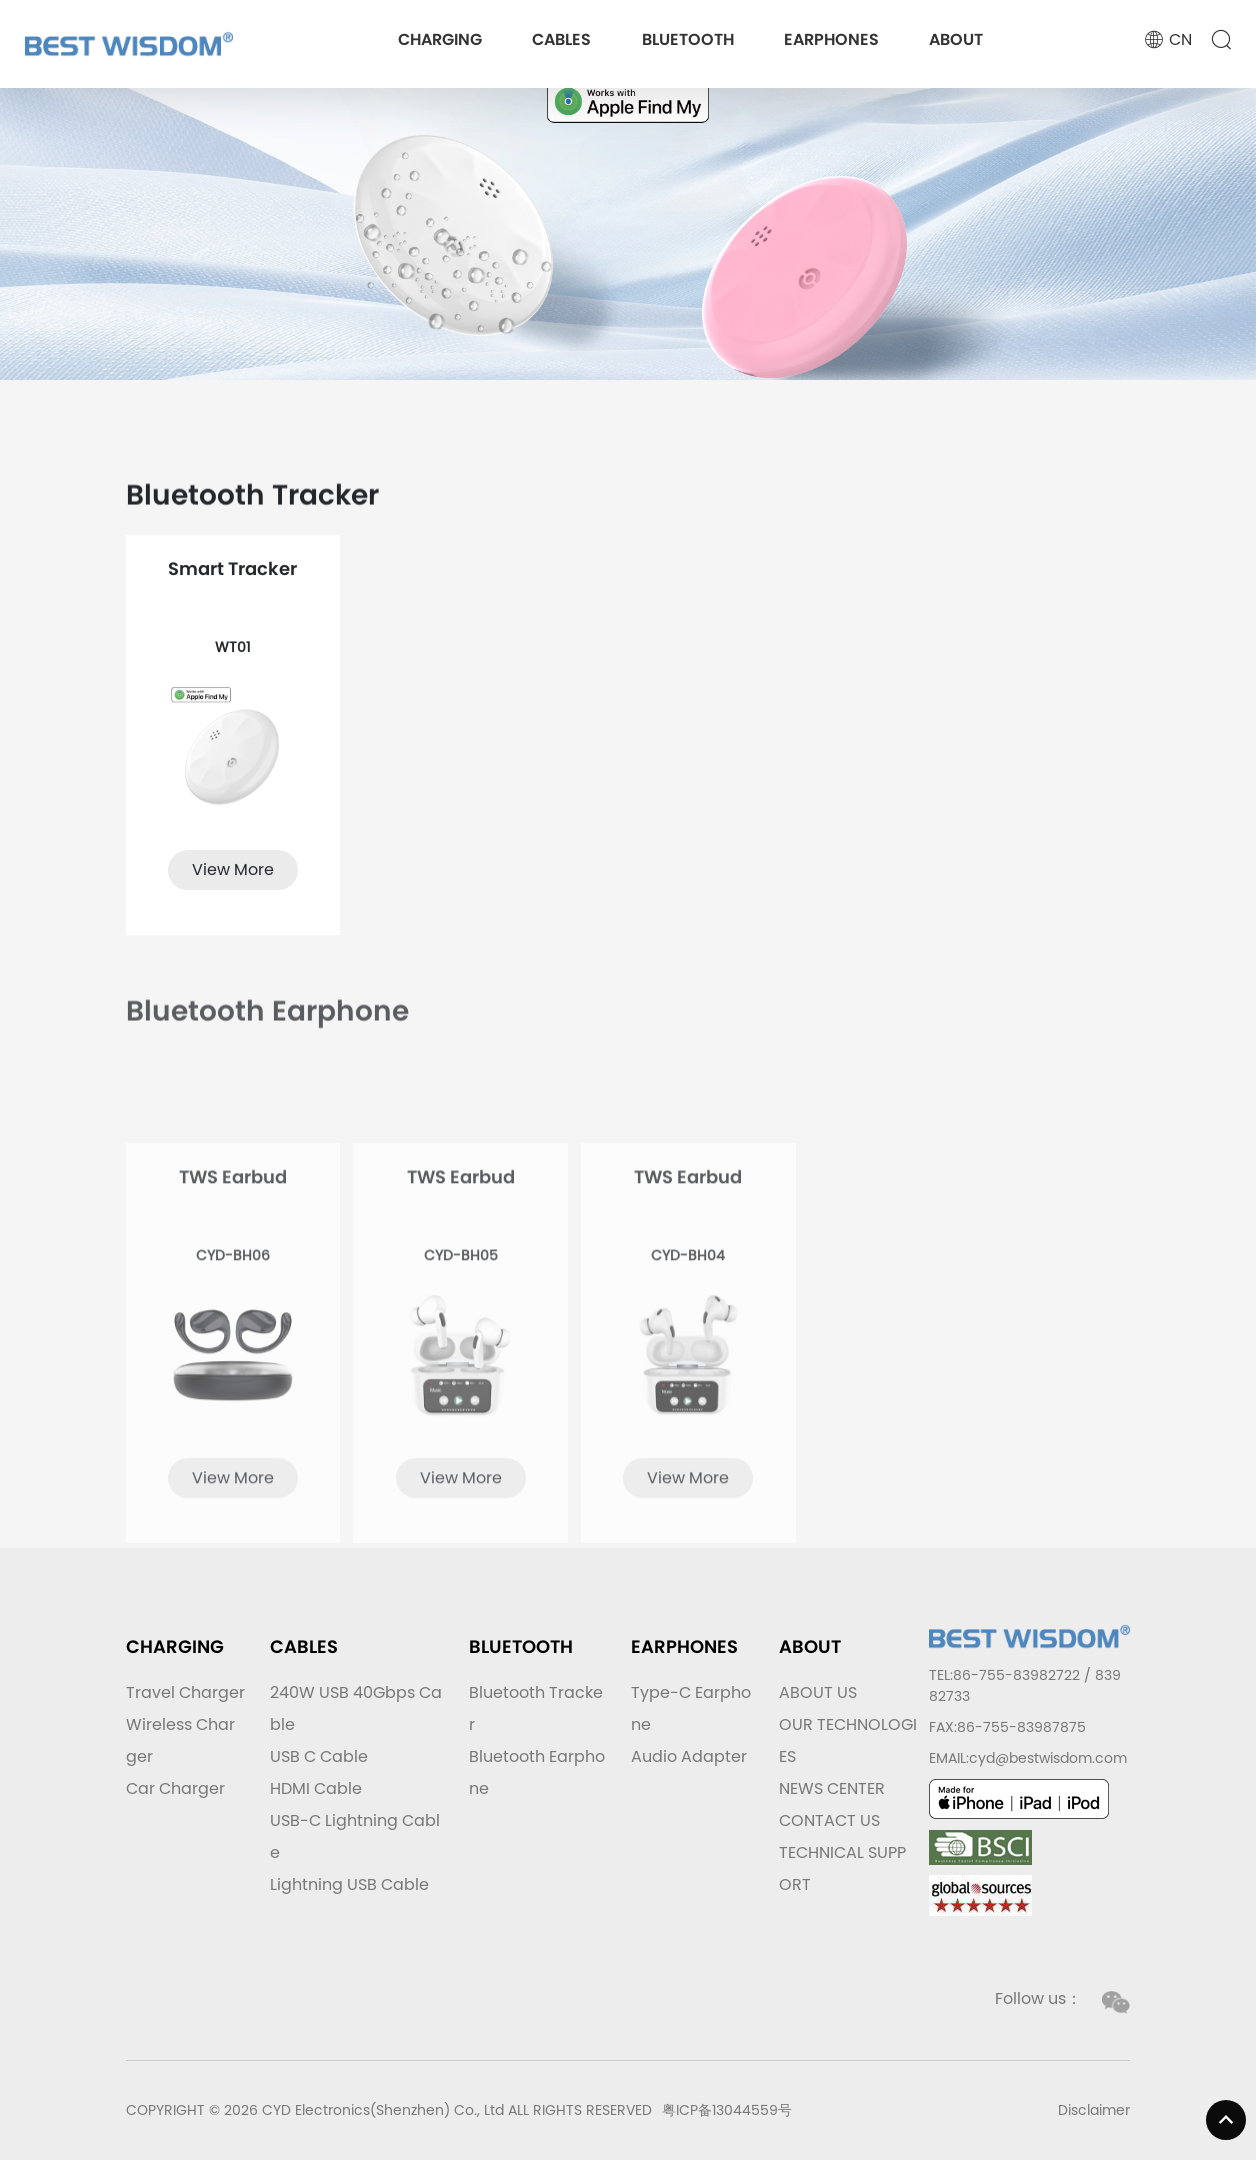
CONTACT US (829, 1820)
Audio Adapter (689, 1756)
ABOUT (956, 39)
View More (233, 886)
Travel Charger (185, 1692)
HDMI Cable (316, 1788)
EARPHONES (831, 39)
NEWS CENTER (832, 1788)
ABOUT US (818, 1692)
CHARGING (440, 39)
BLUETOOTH (688, 39)
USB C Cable (319, 1756)
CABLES (561, 39)
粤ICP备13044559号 (727, 2110)
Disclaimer (1094, 2110)
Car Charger (175, 1788)
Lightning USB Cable (349, 1884)
